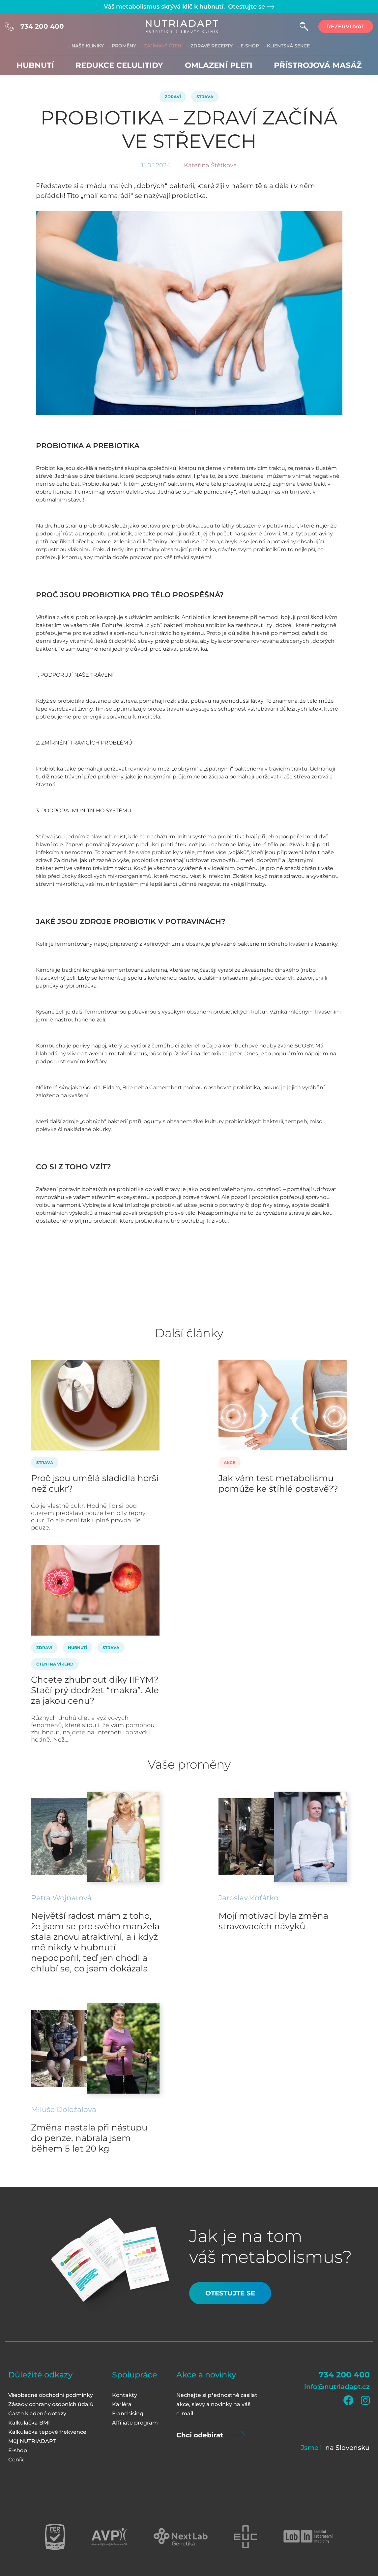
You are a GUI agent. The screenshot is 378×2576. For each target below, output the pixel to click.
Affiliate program (135, 2423)
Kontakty (124, 2395)
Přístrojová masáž (318, 65)
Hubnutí (35, 65)
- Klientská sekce (287, 46)
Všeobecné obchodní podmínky (50, 2395)
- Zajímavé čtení (162, 46)
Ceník (16, 2459)
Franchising (127, 2413)
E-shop (17, 2450)
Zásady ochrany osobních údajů (51, 2404)
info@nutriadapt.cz (337, 2387)
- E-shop (248, 46)
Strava (204, 96)
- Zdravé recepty (210, 46)
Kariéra (121, 2404)
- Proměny (122, 46)
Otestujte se (250, 6)
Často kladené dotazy (37, 2413)
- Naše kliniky (86, 46)
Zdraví (173, 96)
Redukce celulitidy (119, 65)
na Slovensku (347, 2448)
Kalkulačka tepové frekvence (47, 2432)
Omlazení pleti (218, 65)
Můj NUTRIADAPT (32, 2441)
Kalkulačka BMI (29, 2423)
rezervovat (345, 26)
